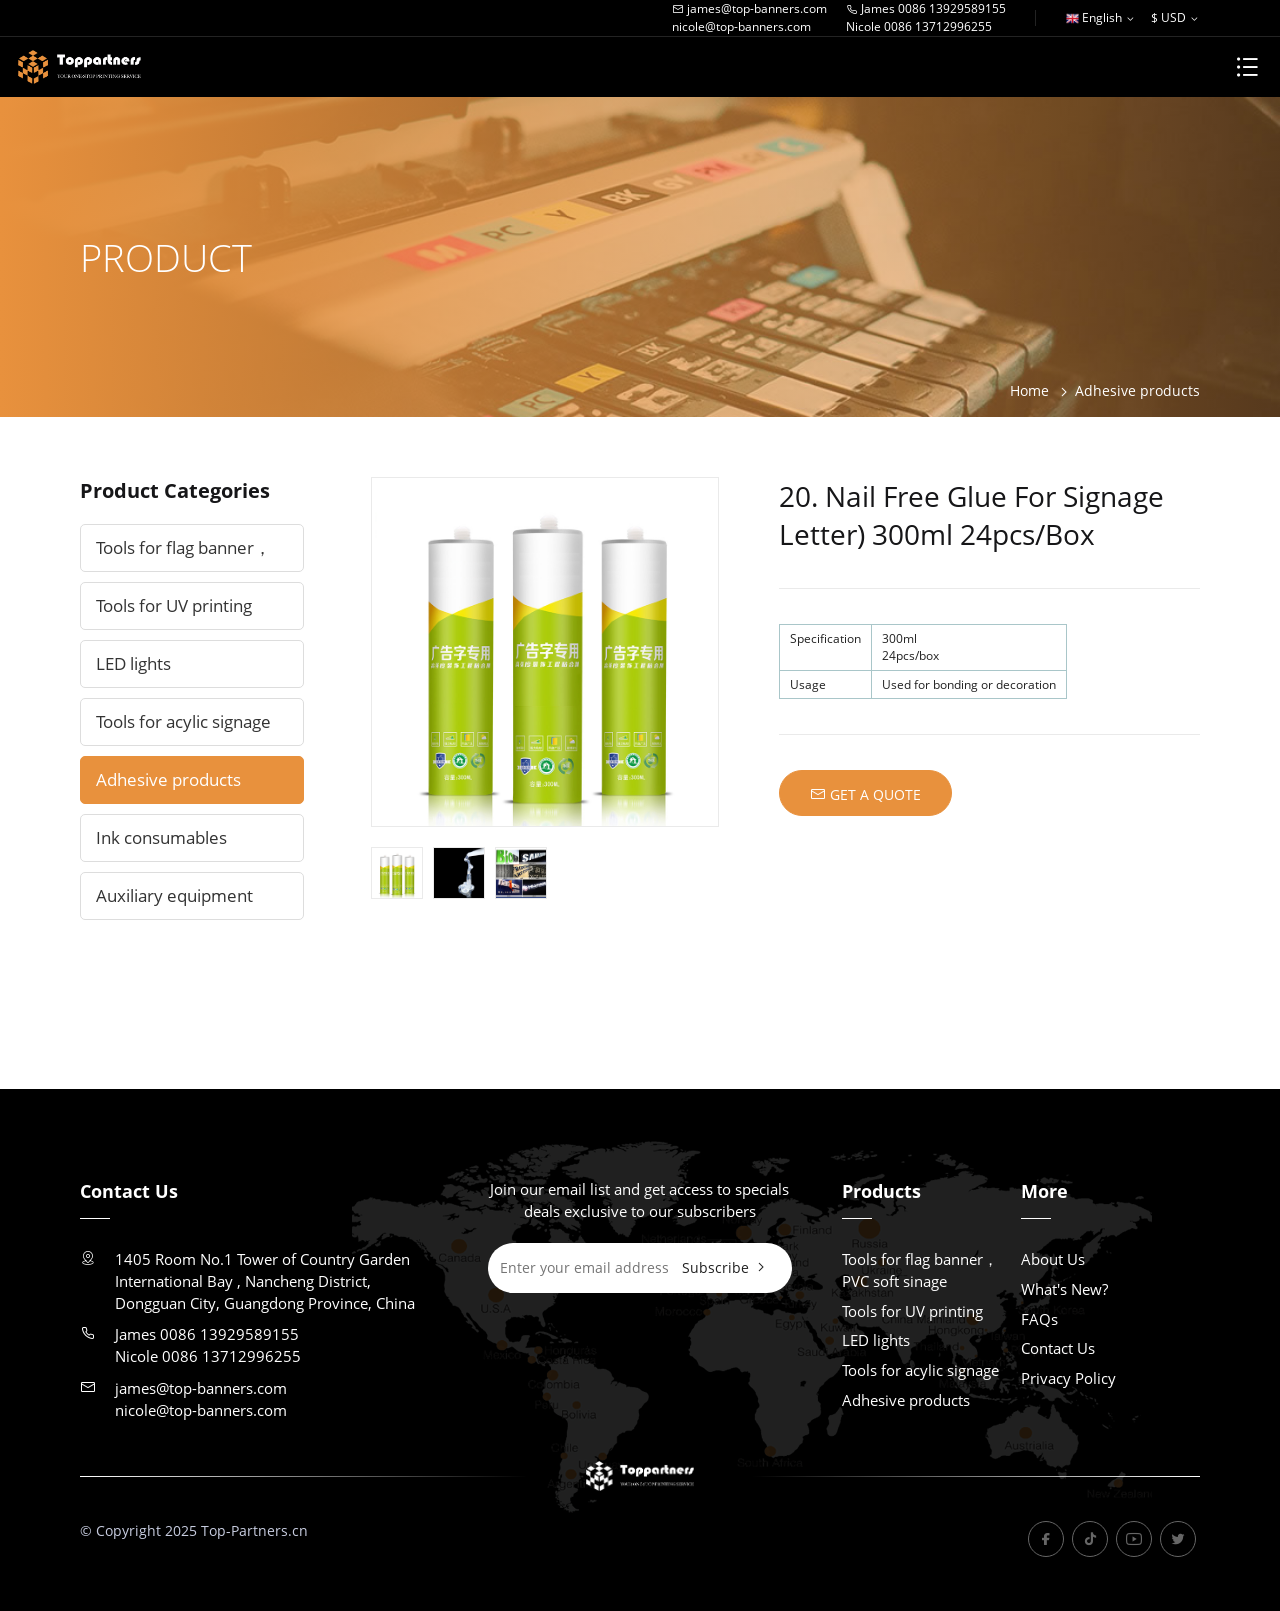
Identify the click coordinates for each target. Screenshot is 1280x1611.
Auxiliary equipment (174, 895)
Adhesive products (1137, 390)
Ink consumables (161, 837)
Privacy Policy (1068, 1378)
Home (1029, 390)
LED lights (133, 663)
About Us (1053, 1259)
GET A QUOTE (865, 793)
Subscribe (725, 1267)
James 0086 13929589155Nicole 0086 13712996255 (926, 17)
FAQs (1039, 1319)
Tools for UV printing (174, 605)
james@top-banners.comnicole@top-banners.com (749, 17)
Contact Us (1058, 1348)
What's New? (1064, 1289)
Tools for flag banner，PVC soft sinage (183, 554)
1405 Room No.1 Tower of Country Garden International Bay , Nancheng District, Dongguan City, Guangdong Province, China (265, 1281)
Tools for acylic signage (183, 721)
